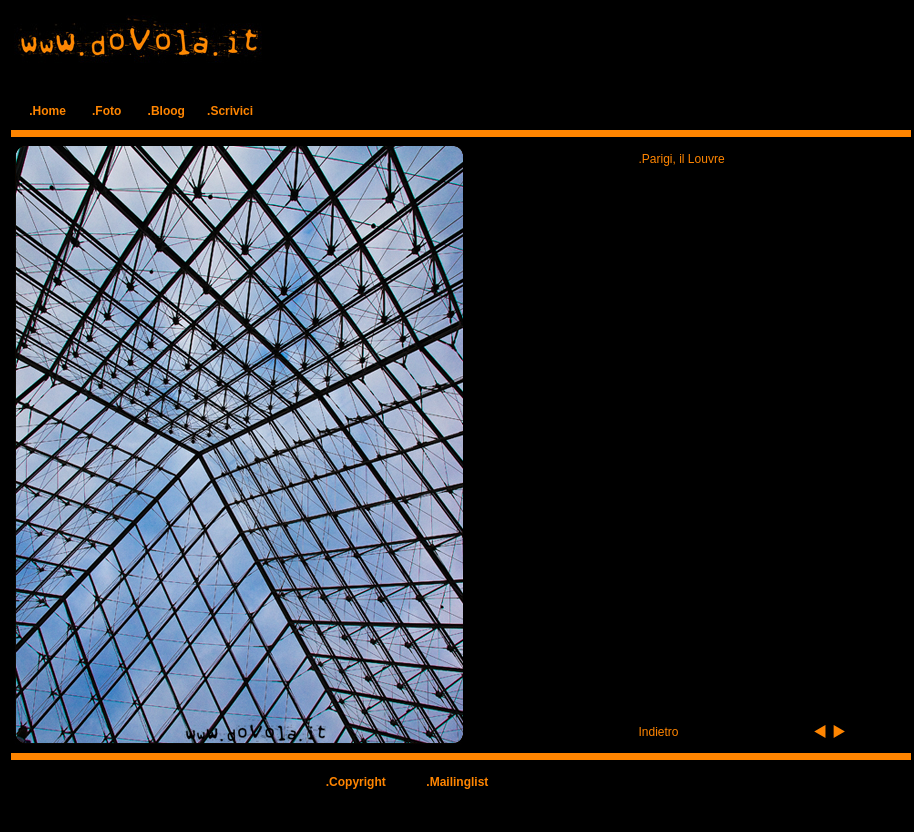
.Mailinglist (457, 782)
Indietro (659, 732)
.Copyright (356, 782)
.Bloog (166, 111)
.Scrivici (230, 111)
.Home (47, 111)
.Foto (106, 111)
